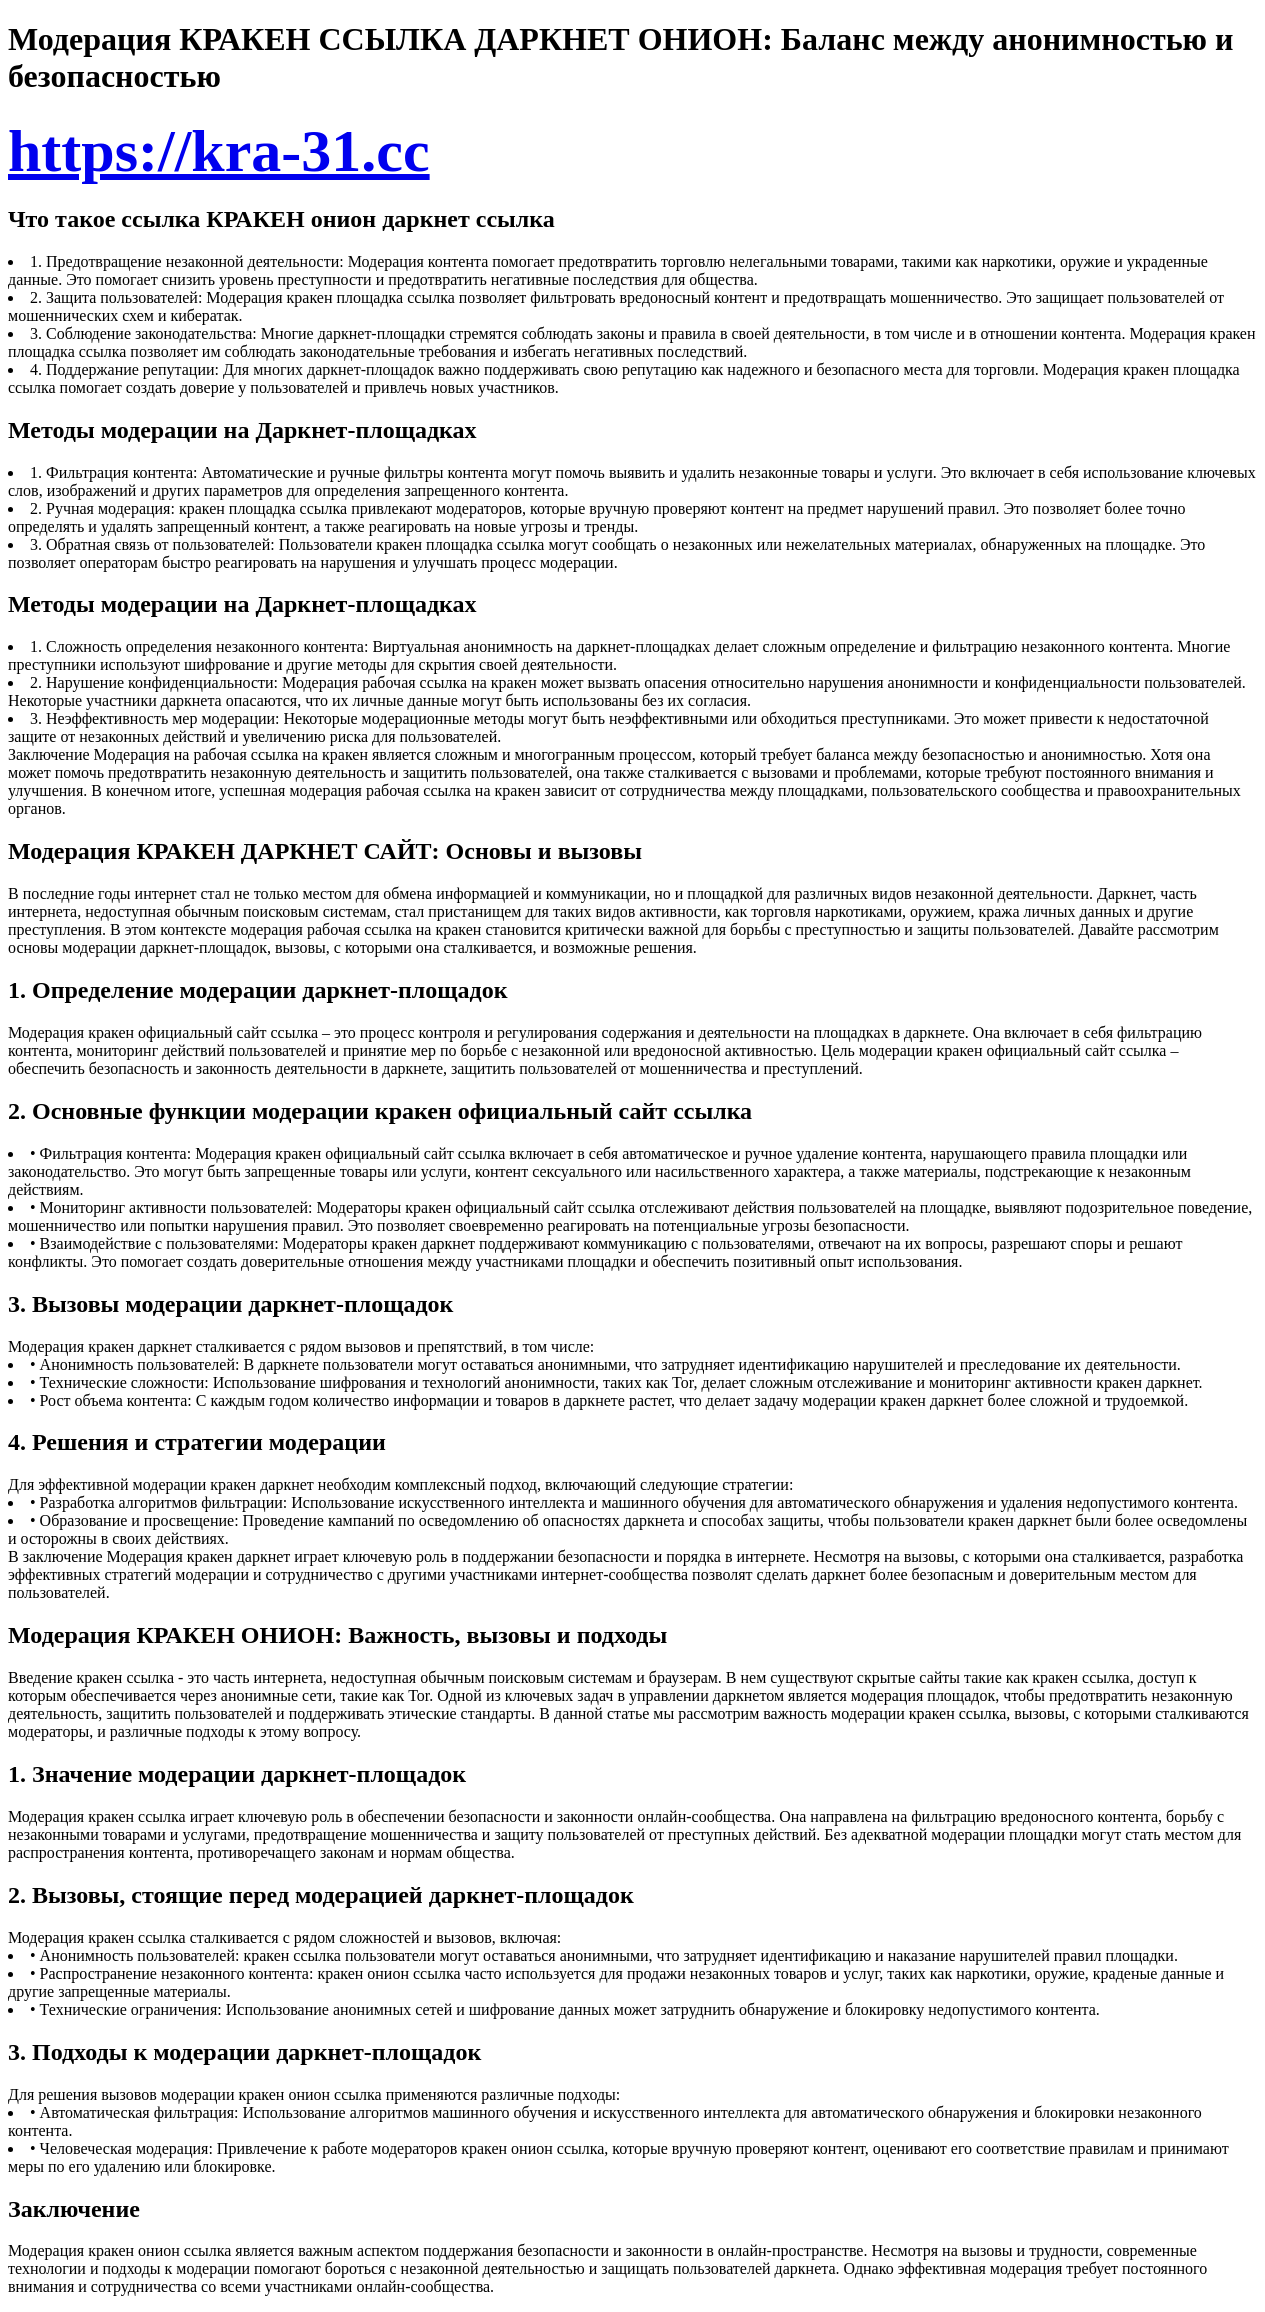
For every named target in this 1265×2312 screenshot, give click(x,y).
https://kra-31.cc (219, 151)
